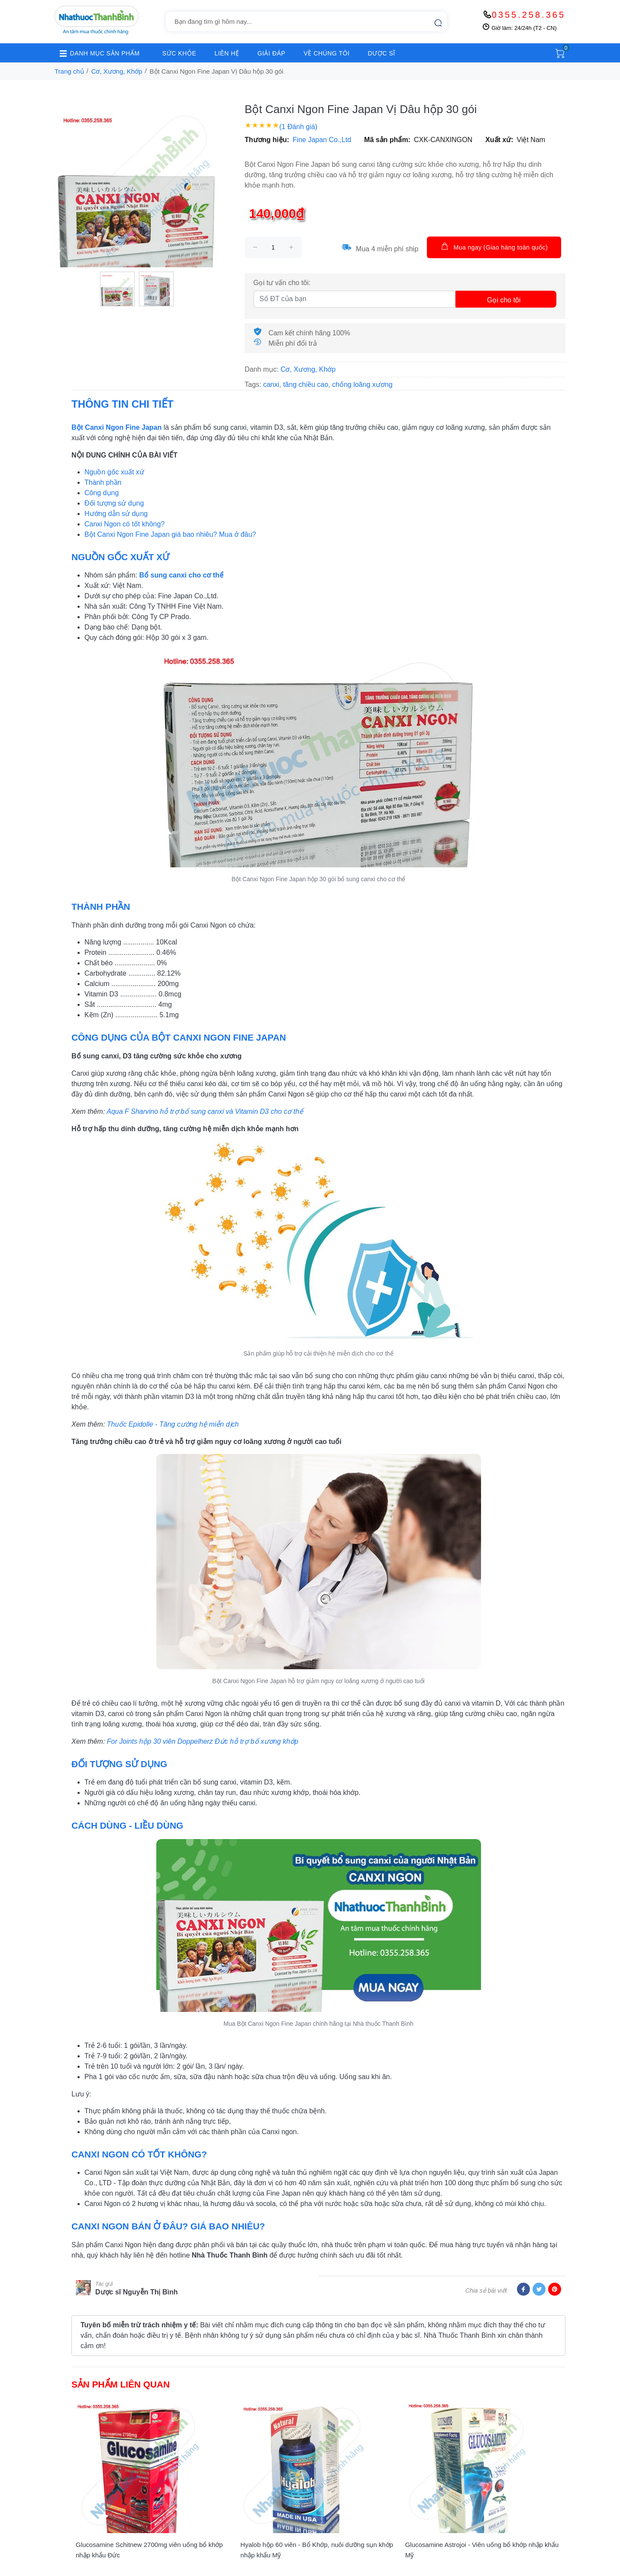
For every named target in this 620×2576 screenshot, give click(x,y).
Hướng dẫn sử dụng (116, 513)
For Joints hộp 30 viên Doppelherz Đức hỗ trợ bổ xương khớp (202, 1741)
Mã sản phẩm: (387, 139)
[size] (273, 247)
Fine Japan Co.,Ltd (322, 139)
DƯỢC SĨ (381, 53)
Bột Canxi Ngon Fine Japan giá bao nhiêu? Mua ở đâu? (170, 534)
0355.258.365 (528, 14)
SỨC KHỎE (179, 53)
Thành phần (103, 482)
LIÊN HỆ (226, 53)
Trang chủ (69, 71)
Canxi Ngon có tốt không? (124, 524)
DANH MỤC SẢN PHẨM (97, 53)
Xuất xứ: (499, 139)
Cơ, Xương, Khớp (116, 71)
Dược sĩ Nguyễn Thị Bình (136, 2292)
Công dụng (101, 492)
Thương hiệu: (267, 139)
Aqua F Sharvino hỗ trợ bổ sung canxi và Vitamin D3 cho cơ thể (205, 1111)
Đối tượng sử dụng (114, 503)
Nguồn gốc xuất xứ (114, 472)
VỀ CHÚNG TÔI (326, 53)
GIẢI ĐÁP (271, 53)
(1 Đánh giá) (298, 126)
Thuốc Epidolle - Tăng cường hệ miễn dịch (173, 1424)
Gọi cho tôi (504, 300)
